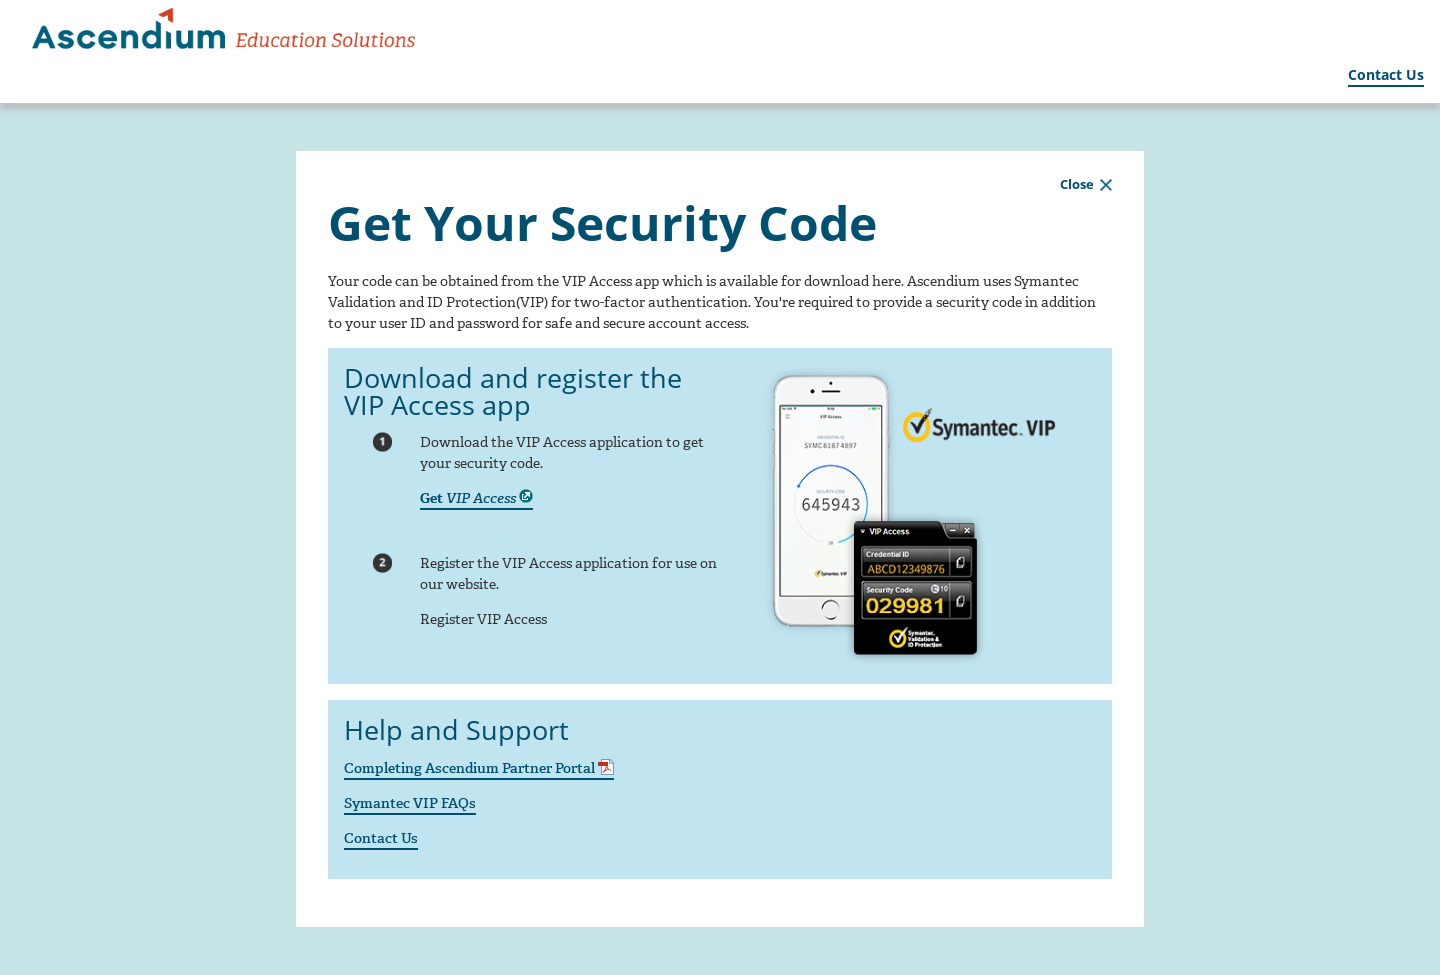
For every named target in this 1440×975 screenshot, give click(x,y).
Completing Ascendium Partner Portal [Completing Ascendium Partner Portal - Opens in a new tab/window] (479, 768)
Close (1077, 184)
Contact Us (1386, 74)
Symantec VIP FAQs (410, 803)
